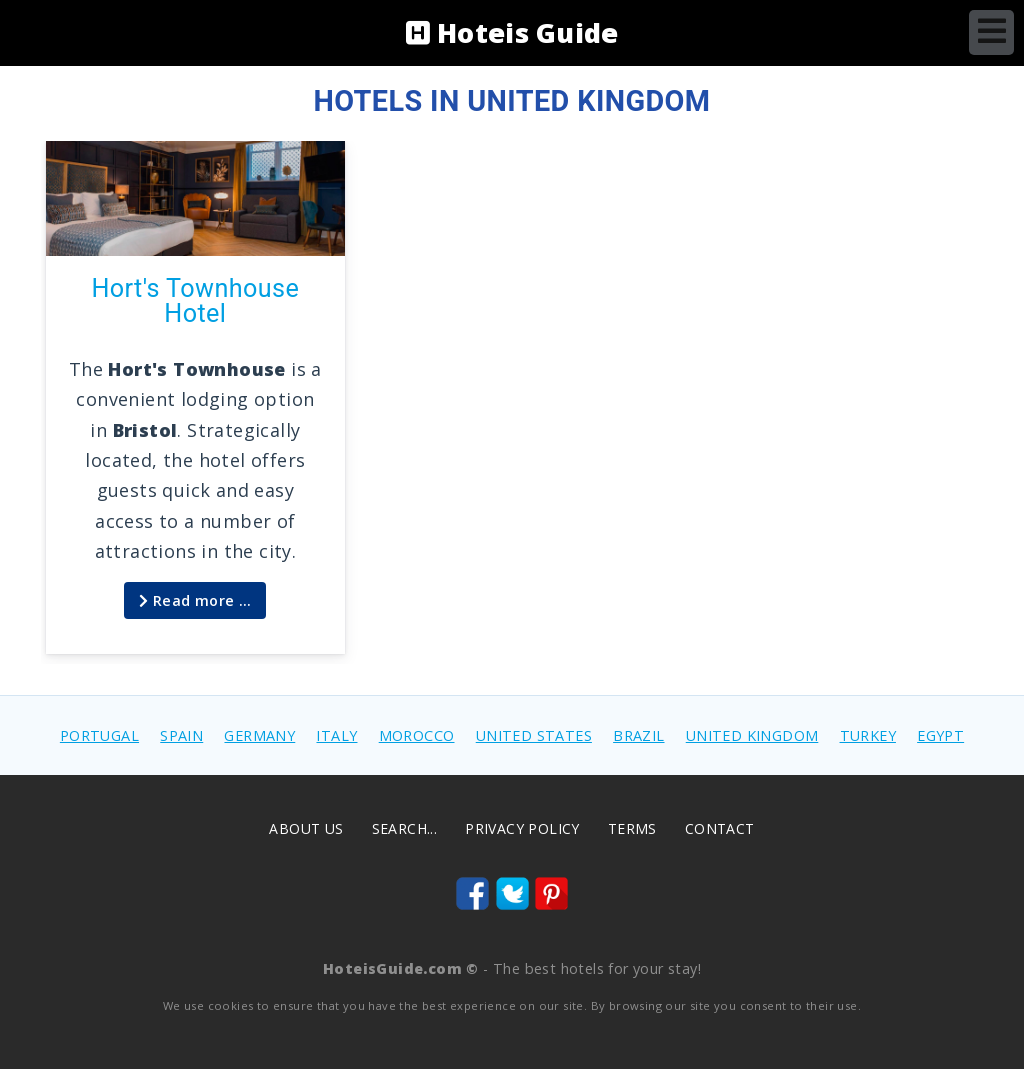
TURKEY (868, 735)
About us (306, 828)
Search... (405, 828)
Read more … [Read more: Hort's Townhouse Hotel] (195, 600)
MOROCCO (417, 735)
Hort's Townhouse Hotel (195, 301)
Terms (632, 828)
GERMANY (259, 735)
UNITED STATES (534, 735)
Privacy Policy (522, 828)
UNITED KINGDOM (752, 735)
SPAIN (181, 735)
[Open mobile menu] (991, 32)
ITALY (336, 735)
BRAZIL (638, 735)
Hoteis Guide (512, 32)
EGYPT (940, 735)
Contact (720, 828)
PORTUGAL (99, 735)
